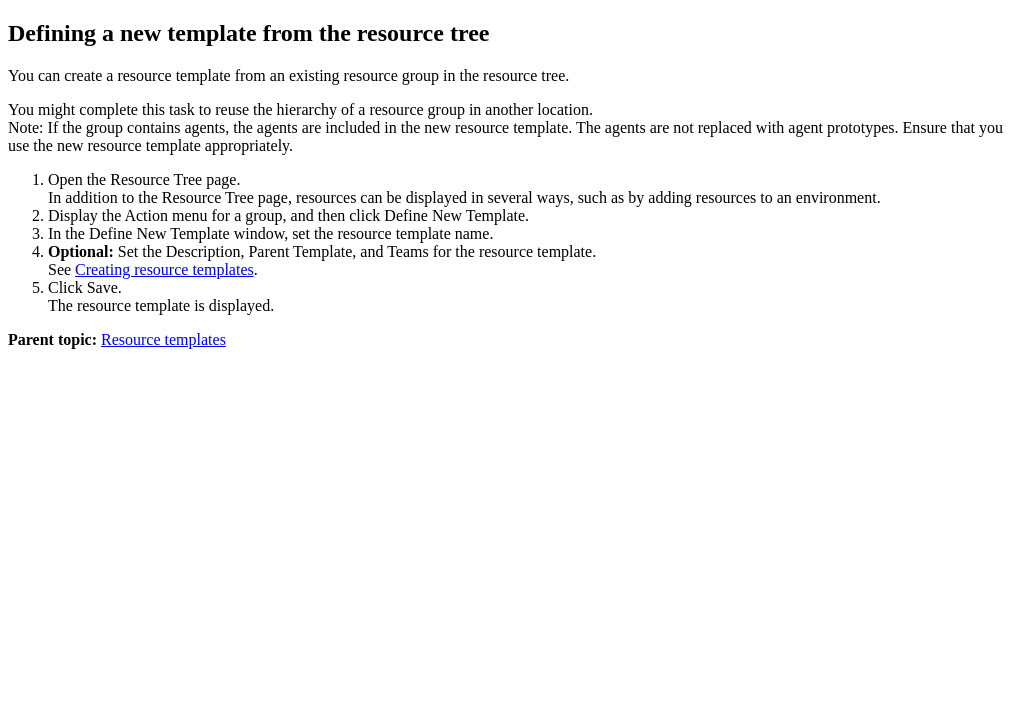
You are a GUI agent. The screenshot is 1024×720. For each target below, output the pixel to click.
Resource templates (163, 339)
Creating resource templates (164, 269)
